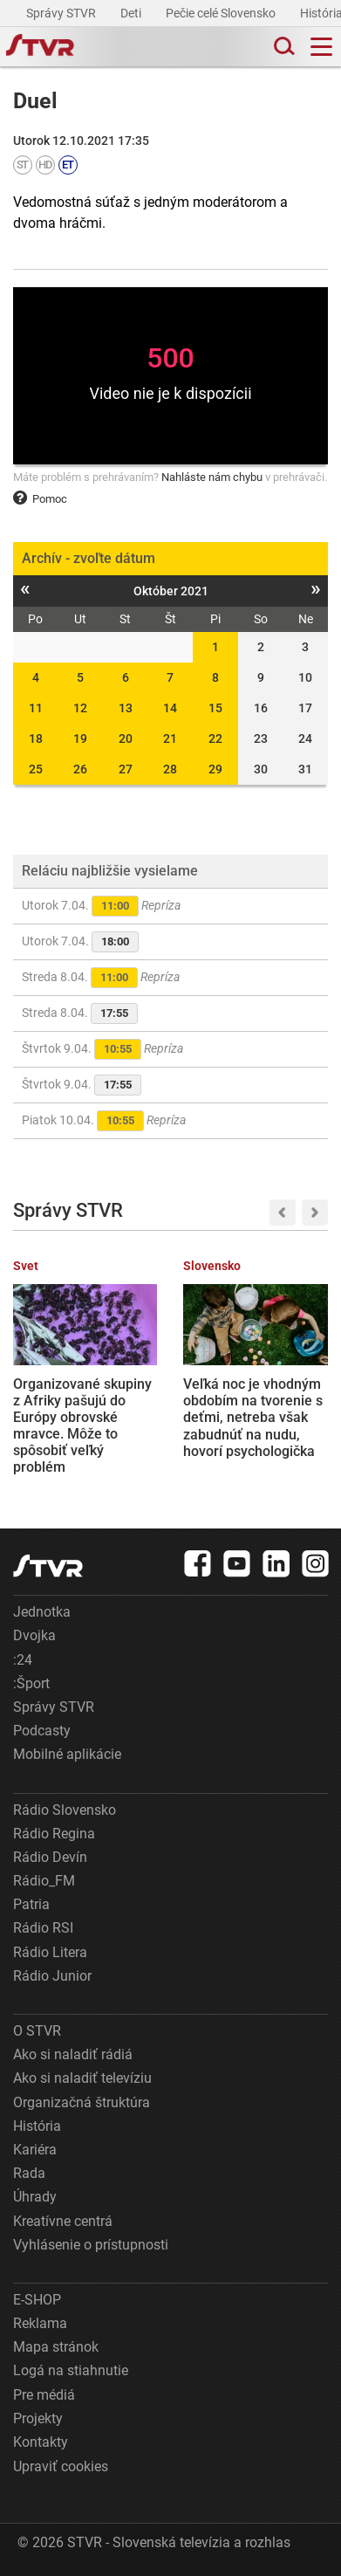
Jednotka (42, 1612)
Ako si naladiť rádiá (73, 2054)
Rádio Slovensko (64, 1810)
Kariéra (35, 2149)
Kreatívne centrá (63, 2221)
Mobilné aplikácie (67, 1754)
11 (36, 708)
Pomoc (40, 498)
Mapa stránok (56, 2347)
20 (126, 738)
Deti (132, 13)
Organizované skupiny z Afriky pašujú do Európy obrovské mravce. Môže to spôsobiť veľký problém (82, 1426)
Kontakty (40, 2442)
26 (80, 769)
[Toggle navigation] (321, 46)
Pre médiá (44, 2395)
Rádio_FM (44, 1880)
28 (170, 769)
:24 (22, 1660)
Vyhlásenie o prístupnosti (90, 2244)
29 (215, 769)
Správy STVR (62, 13)
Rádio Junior (52, 1976)
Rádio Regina (54, 1833)
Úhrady (35, 2196)
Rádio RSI (43, 1928)
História (37, 2126)
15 (215, 708)
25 (36, 769)
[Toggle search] (282, 46)
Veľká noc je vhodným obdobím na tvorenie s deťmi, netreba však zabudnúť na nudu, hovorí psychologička (253, 1418)
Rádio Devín (50, 1857)
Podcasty (42, 1730)
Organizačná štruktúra (81, 2102)
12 (80, 708)
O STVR (37, 2031)
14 (170, 708)
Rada (29, 2173)
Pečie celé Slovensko (222, 13)
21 (170, 738)
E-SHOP (37, 2299)
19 (80, 738)
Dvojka (34, 1635)
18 (36, 738)
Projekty (38, 2418)
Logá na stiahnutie (70, 2370)
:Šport (31, 1683)
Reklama (40, 2323)
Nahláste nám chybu (212, 477)
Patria (31, 1904)
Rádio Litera (50, 1952)
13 (126, 708)
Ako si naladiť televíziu (82, 2078)
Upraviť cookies (60, 2466)
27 (126, 769)
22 (215, 738)
